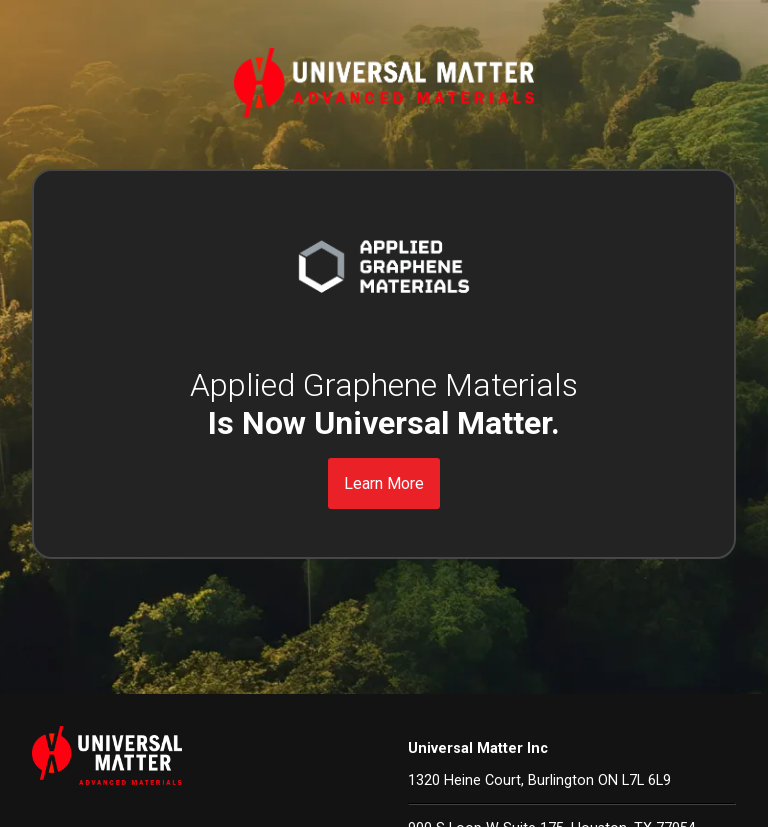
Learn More (384, 483)
